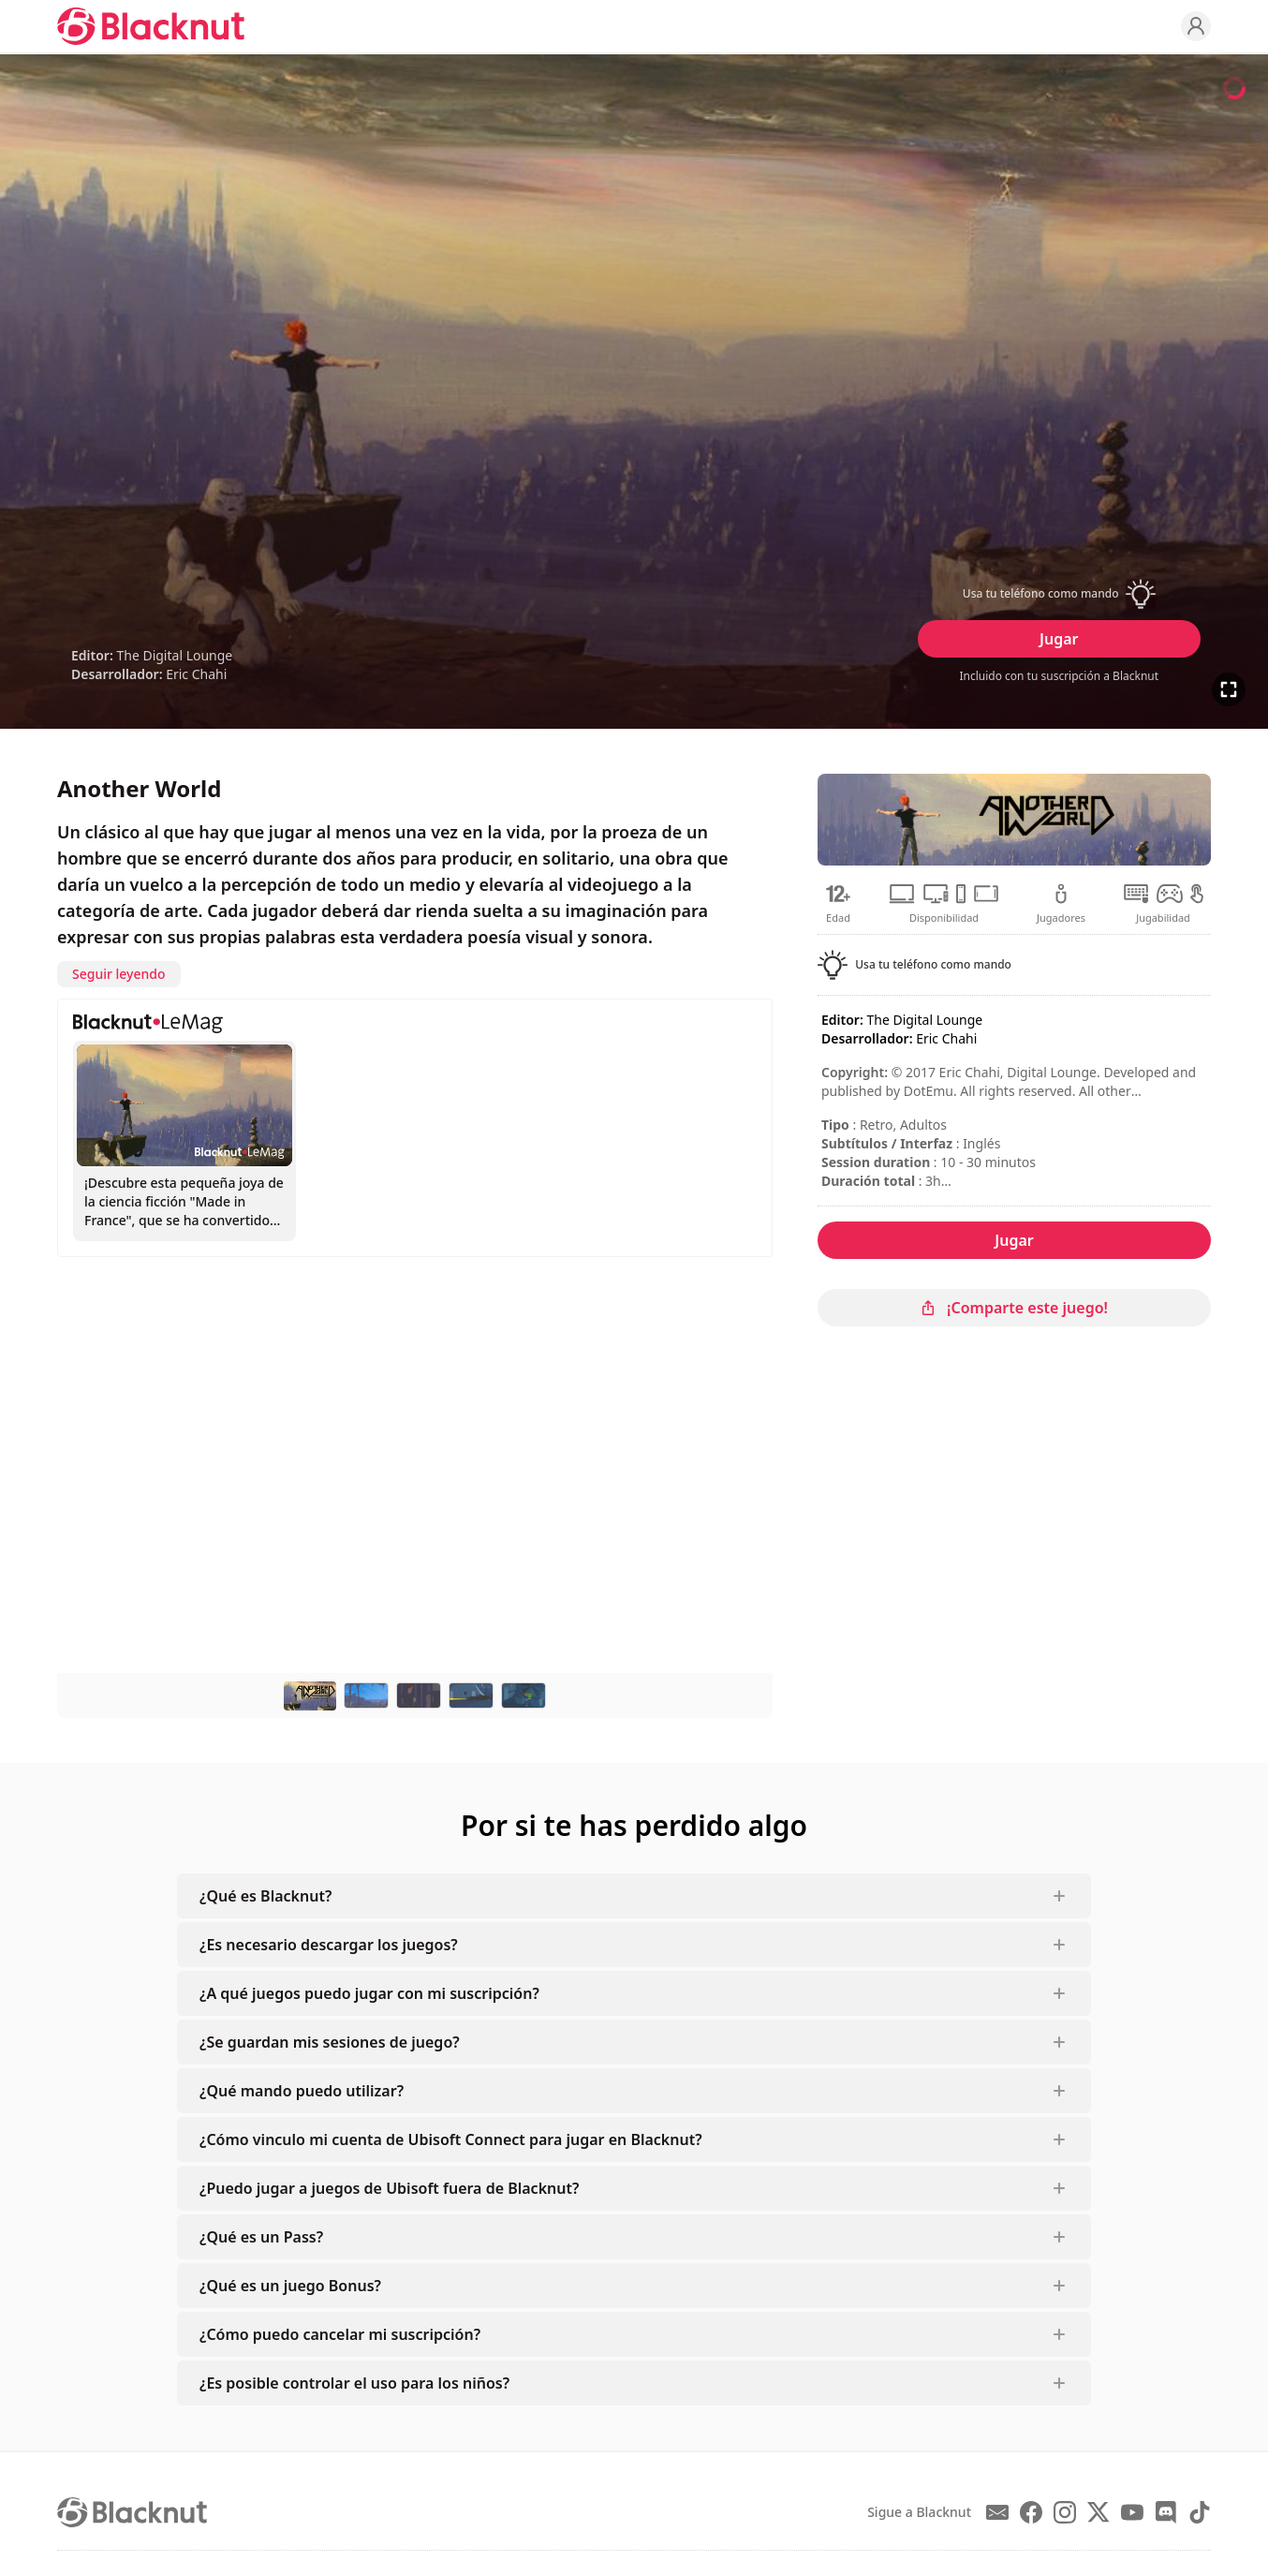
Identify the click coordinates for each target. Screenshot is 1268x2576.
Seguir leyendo (119, 974)
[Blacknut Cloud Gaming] (150, 26)
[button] (1059, 594)
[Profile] (1196, 26)
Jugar (1058, 639)
